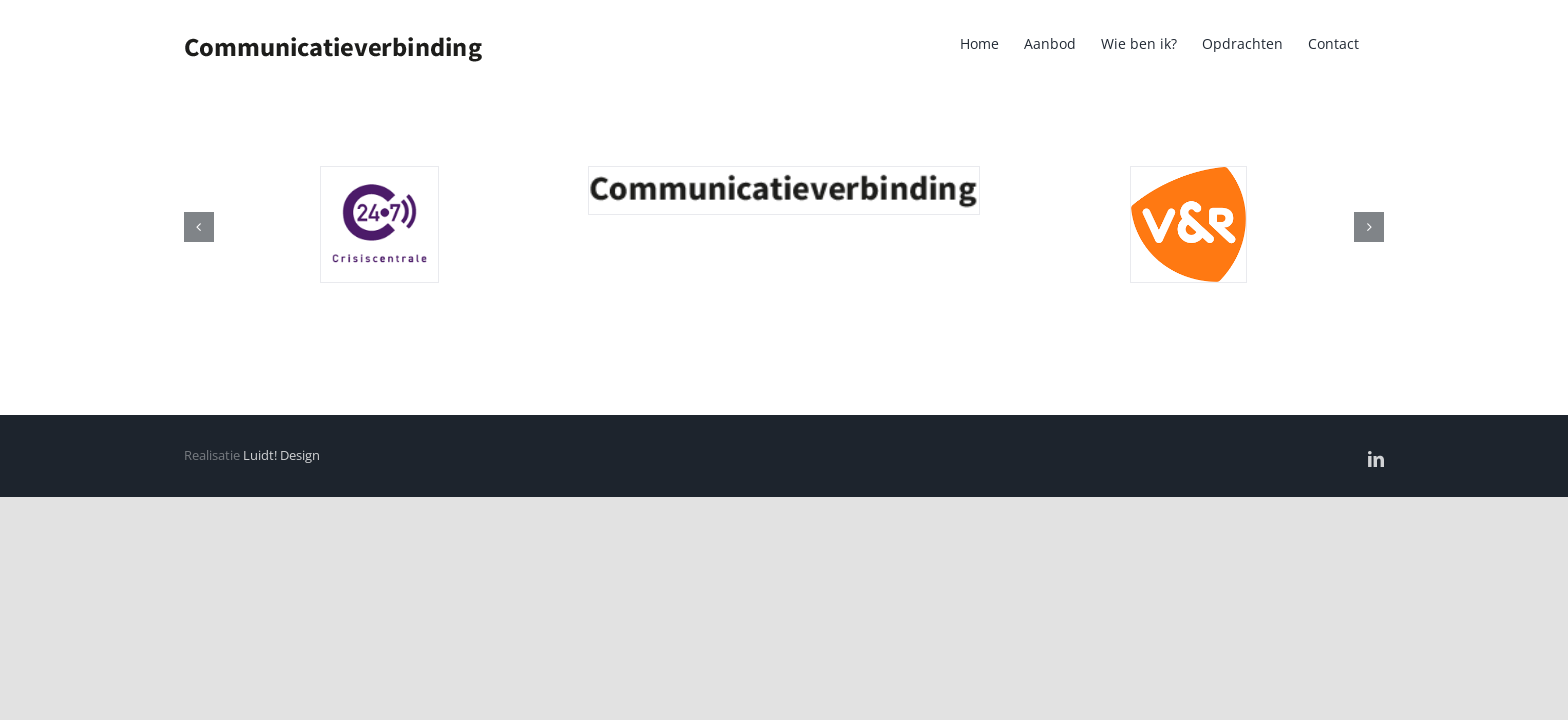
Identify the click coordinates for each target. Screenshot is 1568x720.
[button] (199, 227)
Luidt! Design (281, 455)
